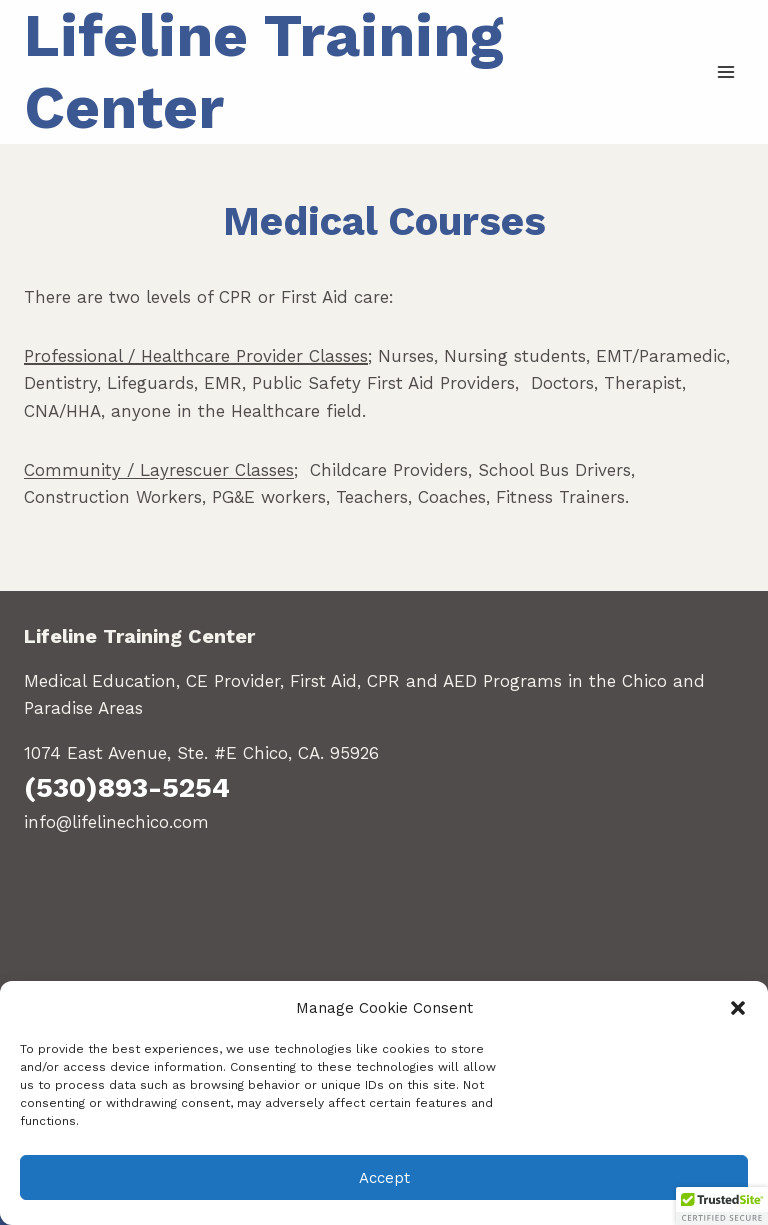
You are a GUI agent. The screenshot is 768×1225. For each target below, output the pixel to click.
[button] (738, 1008)
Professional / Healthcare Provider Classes (196, 356)
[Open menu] (725, 71)
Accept (384, 1178)
